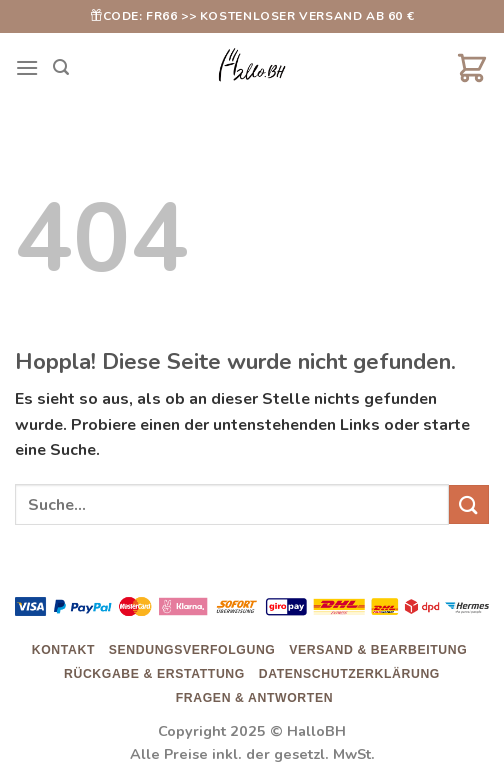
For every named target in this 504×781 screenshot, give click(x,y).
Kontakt (63, 650)
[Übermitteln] (469, 504)
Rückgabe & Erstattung (154, 674)
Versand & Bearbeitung (378, 650)
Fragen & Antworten (254, 698)
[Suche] (61, 67)
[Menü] (27, 67)
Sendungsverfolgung (192, 650)
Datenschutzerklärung (349, 674)
